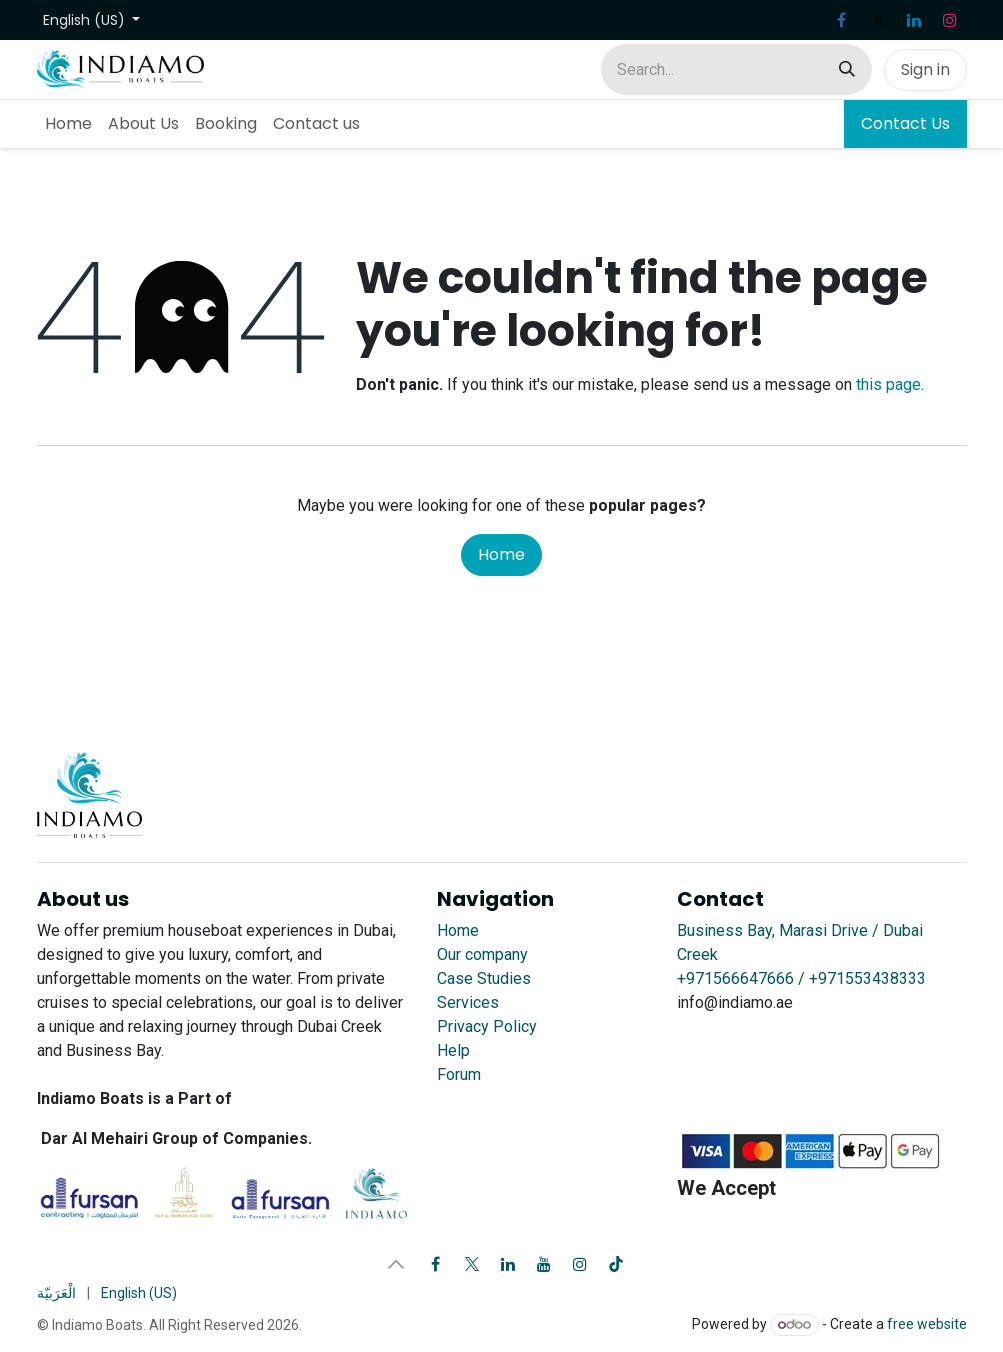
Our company (482, 954)
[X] (878, 20)
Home (501, 554)
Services (468, 1002)
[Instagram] (950, 20)
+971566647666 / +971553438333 (801, 978)
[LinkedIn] (914, 20)
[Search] (847, 69)
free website (927, 1324)
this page (888, 384)
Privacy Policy (487, 1026)
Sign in (925, 69)
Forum (459, 1074)
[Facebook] (842, 20)
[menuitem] (68, 124)
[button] (396, 1264)
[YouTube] (544, 1264)
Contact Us (905, 123)
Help (453, 1050)
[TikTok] (616, 1264)
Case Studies (484, 978)
